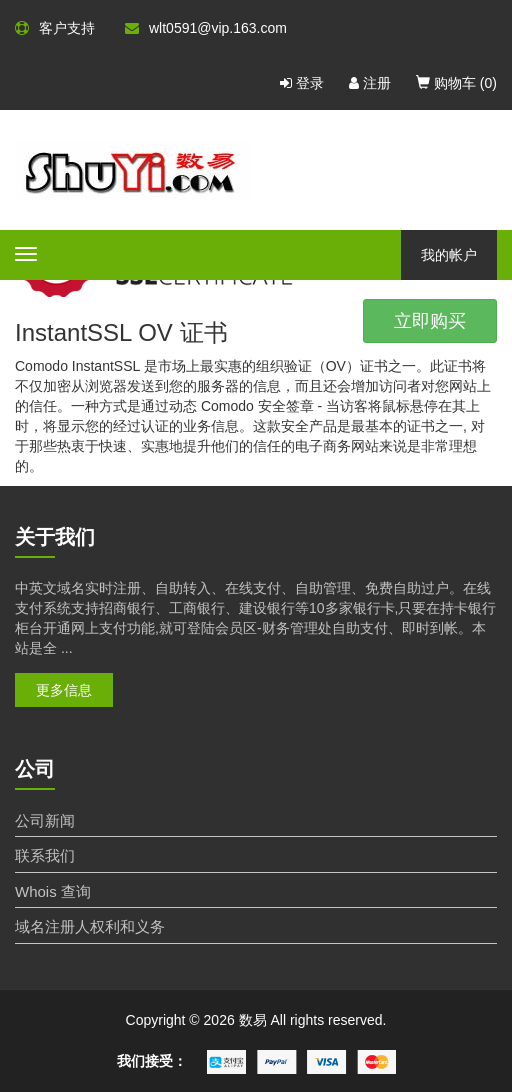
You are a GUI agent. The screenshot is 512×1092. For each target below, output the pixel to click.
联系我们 (45, 855)
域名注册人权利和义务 (90, 926)
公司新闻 (45, 820)
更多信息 (64, 690)
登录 (302, 83)
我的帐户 (449, 255)
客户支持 (55, 28)
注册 (370, 83)
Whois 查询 (53, 891)
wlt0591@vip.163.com (206, 28)
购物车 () (456, 83)
